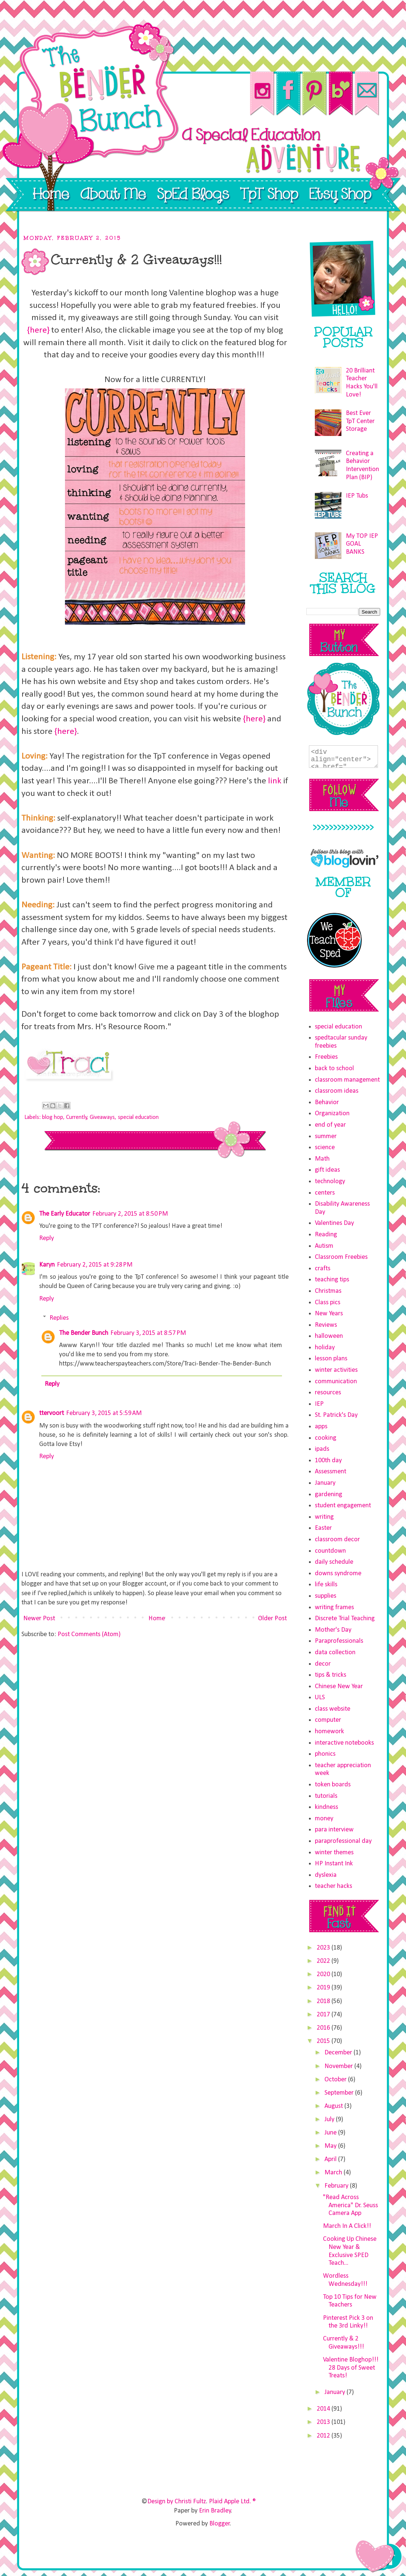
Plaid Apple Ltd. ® (232, 2501)
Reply (46, 1238)
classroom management (347, 1079)
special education (138, 1117)
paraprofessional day (343, 1841)
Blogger (219, 2523)
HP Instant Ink (334, 1863)
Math (322, 1158)
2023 (324, 1947)
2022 (324, 1961)
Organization (332, 1113)
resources (328, 1392)
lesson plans (331, 1358)
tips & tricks (330, 1675)
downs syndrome (338, 1573)
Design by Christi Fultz (176, 2501)
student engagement (343, 1505)
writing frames (334, 1607)
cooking (325, 1438)
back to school (334, 1068)
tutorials (326, 1796)
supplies (325, 1596)
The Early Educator (64, 1213)
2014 (324, 2408)
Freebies (326, 1057)
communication (336, 1381)
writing (324, 1517)
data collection (335, 1652)
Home (156, 1618)
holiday (325, 1347)
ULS (320, 1697)
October (336, 2079)
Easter (323, 1528)
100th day (328, 1460)
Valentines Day (334, 1223)
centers (325, 1192)
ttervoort (51, 1413)
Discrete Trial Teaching (345, 1618)
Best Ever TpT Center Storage (360, 421)
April (331, 2159)
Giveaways (102, 1117)
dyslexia (326, 1875)
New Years (329, 1313)
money (324, 1818)
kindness (326, 1807)
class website (332, 1709)
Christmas (328, 1291)
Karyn (47, 1264)
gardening (328, 1494)
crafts (322, 1268)
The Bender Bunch (83, 1333)
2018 (324, 2001)
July (330, 2119)
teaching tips (332, 1279)
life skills (326, 1584)
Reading (326, 1234)
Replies (59, 1318)
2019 (324, 1987)
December (339, 2052)
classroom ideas (336, 1091)
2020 (324, 1974)
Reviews (326, 1325)
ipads (322, 1449)
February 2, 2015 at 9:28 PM (95, 1264)
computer (328, 1720)
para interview (334, 1829)
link (274, 781)
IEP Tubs (357, 495)
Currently (76, 1117)
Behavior (327, 1102)
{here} (38, 330)
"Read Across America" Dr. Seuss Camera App (350, 2205)
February (337, 2185)
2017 (324, 2014)
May (331, 2146)
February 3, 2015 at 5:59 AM (104, 1413)
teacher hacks (333, 1886)
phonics (325, 1754)
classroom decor (337, 1539)
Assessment (330, 1471)
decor (323, 1663)
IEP (319, 1404)
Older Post (272, 1618)
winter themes (334, 1852)
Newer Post (39, 1618)
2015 (324, 2041)
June (331, 2132)
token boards (333, 1784)
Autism (324, 1246)
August (334, 2106)
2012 (324, 2435)
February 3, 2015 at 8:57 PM (148, 1333)
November (339, 2066)
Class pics (327, 1302)
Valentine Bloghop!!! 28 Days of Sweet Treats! (350, 2367)
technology (330, 1181)
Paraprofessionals (339, 1641)
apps (321, 1426)
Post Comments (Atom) (89, 1634)
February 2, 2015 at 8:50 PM (130, 1213)
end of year (330, 1125)
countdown (330, 1551)
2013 (324, 2422)
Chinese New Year (339, 1686)
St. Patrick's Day (336, 1415)
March (334, 2172)
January (325, 1483)
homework (329, 1731)
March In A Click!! (347, 2226)
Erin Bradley (215, 2510)
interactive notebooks (344, 1742)
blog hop (52, 1117)
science (325, 1147)
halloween (329, 1336)
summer (326, 1136)
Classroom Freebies (341, 1257)
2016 (324, 2027)
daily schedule (334, 1562)
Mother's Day (333, 1630)
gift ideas (327, 1170)
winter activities (336, 1370)
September (339, 2092)
